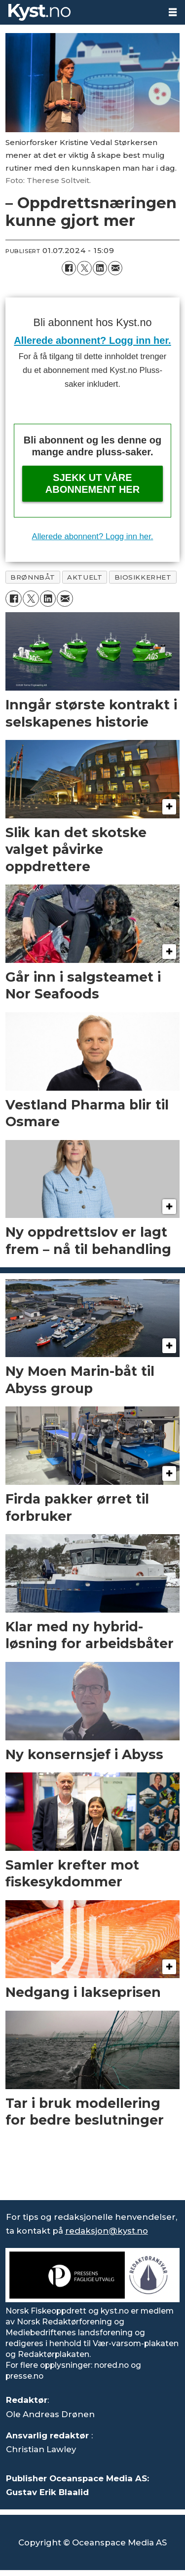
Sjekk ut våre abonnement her (92, 483)
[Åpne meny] (173, 12)
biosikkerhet (142, 577)
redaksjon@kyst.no (106, 2231)
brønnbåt (32, 577)
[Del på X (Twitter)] (84, 268)
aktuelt (84, 577)
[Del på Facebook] (69, 268)
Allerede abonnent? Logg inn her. (92, 340)
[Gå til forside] (39, 12)
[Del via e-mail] (115, 268)
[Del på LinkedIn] (100, 268)
